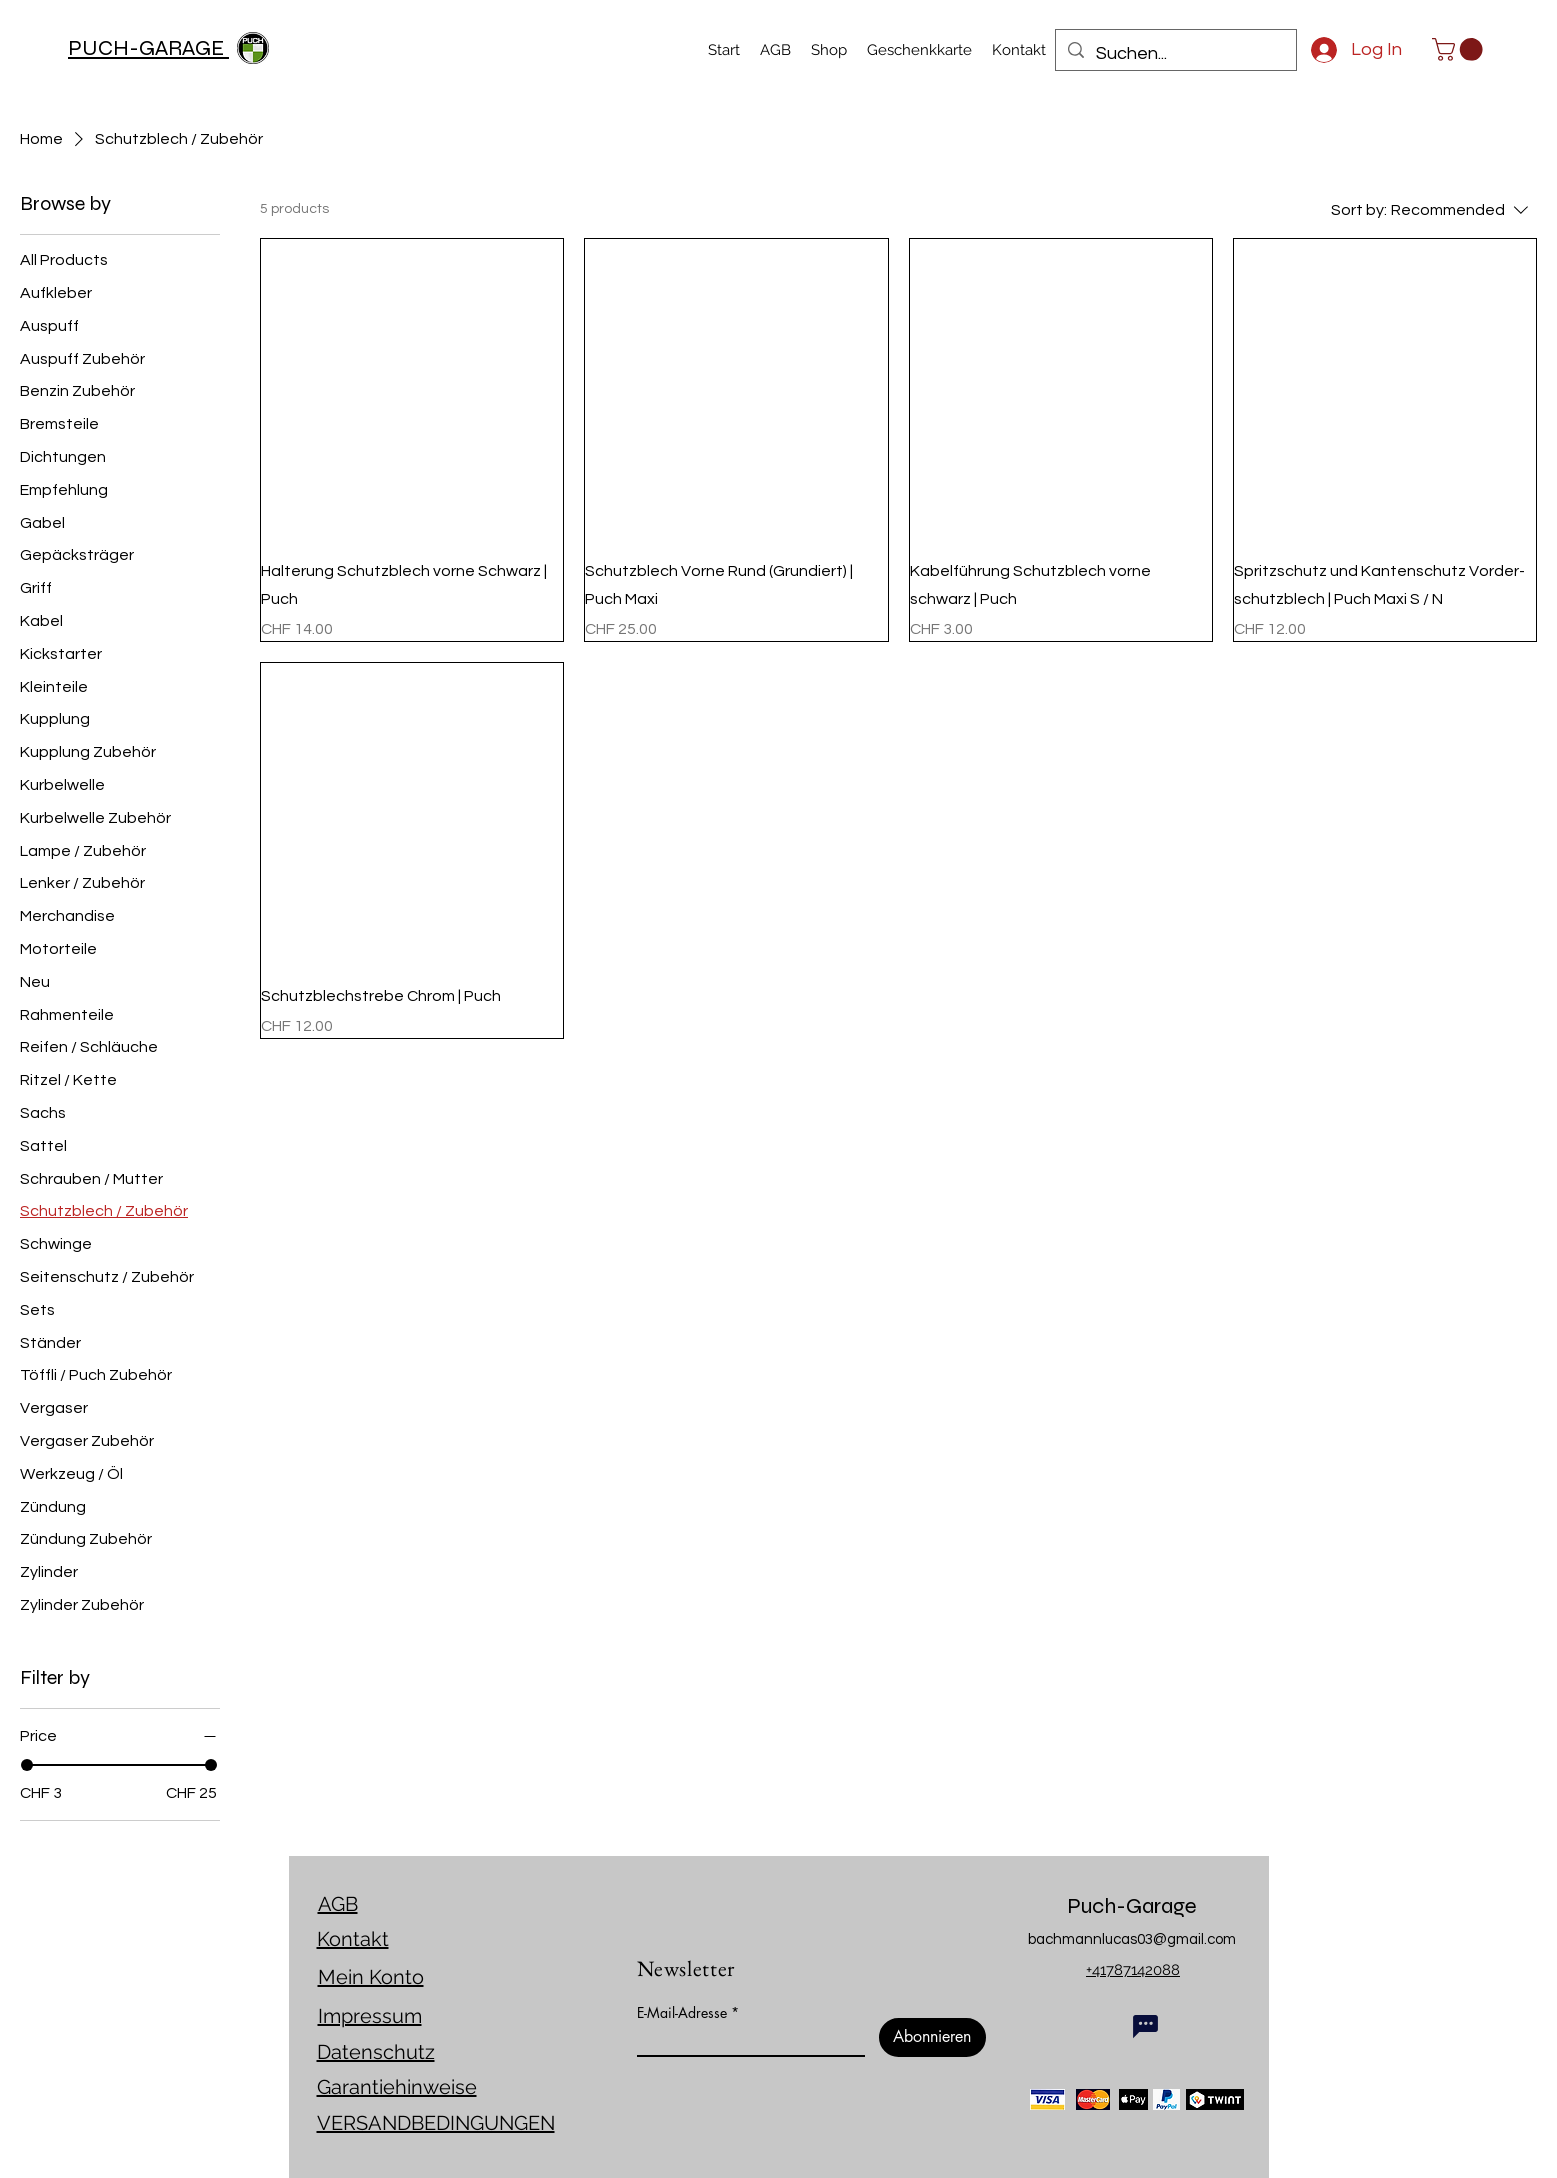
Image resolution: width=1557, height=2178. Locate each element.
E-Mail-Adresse (682, 2013)
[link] (1460, 49)
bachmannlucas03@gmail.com (1132, 1939)
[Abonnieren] (932, 2037)
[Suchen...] (1175, 54)
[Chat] (1145, 2026)
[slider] (27, 1765)
